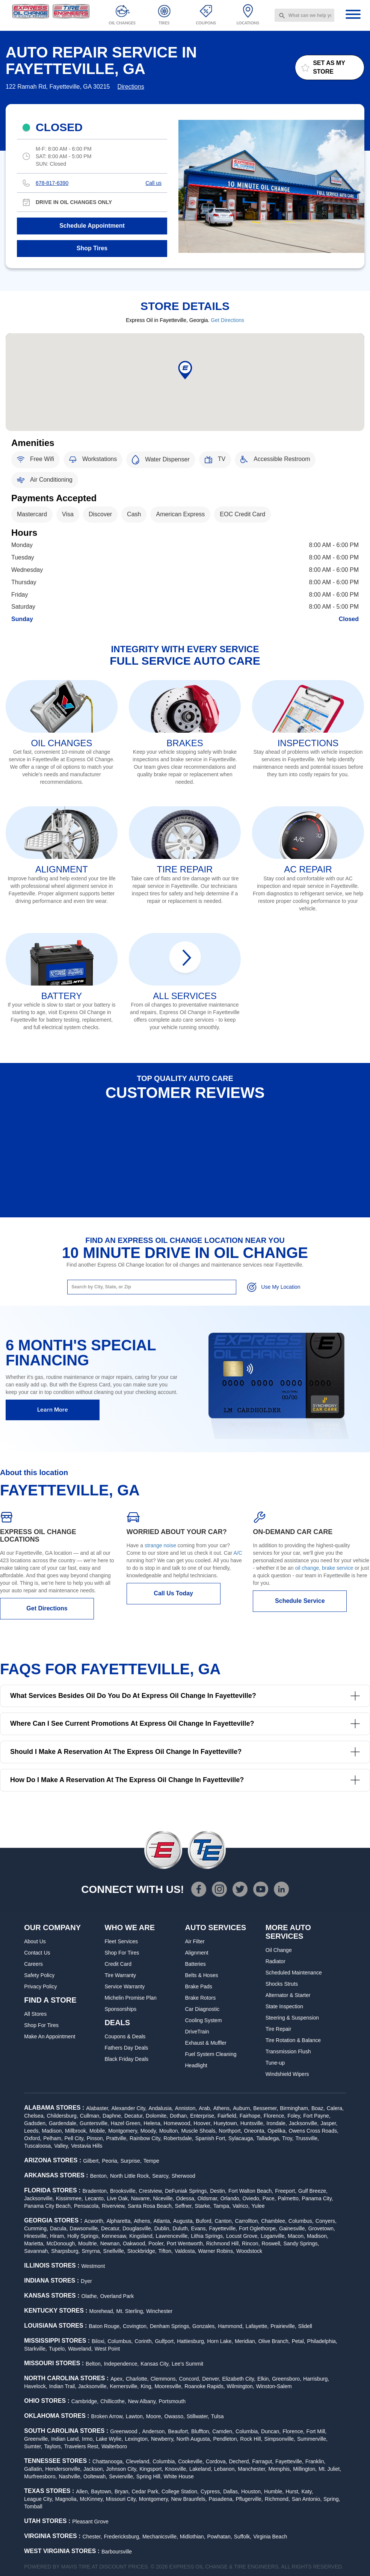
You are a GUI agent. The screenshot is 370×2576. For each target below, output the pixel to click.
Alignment (196, 1953)
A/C (237, 1553)
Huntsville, (252, 2123)
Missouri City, (121, 2499)
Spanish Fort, (211, 2138)
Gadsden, (35, 2123)
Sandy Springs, (301, 2243)
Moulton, (169, 2131)
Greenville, (36, 2439)
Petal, (298, 2341)
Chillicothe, (113, 2401)
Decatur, (134, 2116)
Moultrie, (88, 2243)
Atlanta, (162, 2221)
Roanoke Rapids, (204, 2386)
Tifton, (166, 2251)
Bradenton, (95, 2191)
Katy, (307, 2491)
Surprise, (131, 2161)
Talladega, (268, 2138)
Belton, (94, 2364)
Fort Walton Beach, (250, 2191)
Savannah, (36, 2251)
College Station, (180, 2491)
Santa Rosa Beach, (150, 2206)
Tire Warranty (120, 1975)
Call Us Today (173, 1593)
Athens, (222, 2108)
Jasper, (328, 2123)
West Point (107, 2349)
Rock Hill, (251, 2439)
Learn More (52, 1409)
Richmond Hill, (223, 2243)
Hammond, (230, 2326)
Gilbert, (91, 2161)
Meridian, (246, 2341)
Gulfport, (165, 2341)
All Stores (35, 2014)
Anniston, (186, 2108)
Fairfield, (227, 2116)
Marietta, (34, 2243)
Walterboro (114, 2446)
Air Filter (195, 1941)
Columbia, (247, 2431)
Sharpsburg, (65, 2251)
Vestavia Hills (86, 2146)
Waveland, (80, 2349)
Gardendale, (63, 2123)
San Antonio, (307, 2499)
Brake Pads (198, 1986)
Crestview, (151, 2191)
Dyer (86, 2281)
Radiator (275, 1961)
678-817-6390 (52, 183)
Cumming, (36, 2228)
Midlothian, (192, 2537)
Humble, (274, 2491)
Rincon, (251, 2243)
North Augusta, (194, 2439)
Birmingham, (295, 2108)
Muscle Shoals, (199, 2131)
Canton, (224, 2221)
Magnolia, (66, 2499)
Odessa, (186, 2198)
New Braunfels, (189, 2499)
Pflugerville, (249, 2499)
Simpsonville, (279, 2439)
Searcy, (160, 2176)
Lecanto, (95, 2198)
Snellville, (114, 2251)
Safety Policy (39, 1975)
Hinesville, (36, 2236)
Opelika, (277, 2131)
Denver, (211, 2379)
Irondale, (276, 2123)
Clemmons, (164, 2379)
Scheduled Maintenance (294, 1973)
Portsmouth (172, 2401)
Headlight (196, 2065)
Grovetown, (321, 2228)
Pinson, (95, 2138)
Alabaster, (97, 2108)
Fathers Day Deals (126, 2048)
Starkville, (35, 2349)
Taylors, (53, 2446)
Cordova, (216, 2461)
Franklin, (315, 2461)
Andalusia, (160, 2108)
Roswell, (272, 2243)
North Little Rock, (130, 2176)
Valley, (61, 2146)
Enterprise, (203, 2116)
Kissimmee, (69, 2198)
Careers (33, 1964)
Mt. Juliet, (330, 2469)
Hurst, (292, 2491)
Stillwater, (198, 2416)
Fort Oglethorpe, (258, 2228)
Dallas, (231, 2491)
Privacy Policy (40, 1986)
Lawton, (135, 2416)
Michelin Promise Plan (130, 1998)
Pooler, (156, 2243)
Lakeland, (200, 2469)
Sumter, (33, 2446)
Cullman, (90, 2116)
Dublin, (162, 2228)
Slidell (305, 2326)
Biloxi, (99, 2341)
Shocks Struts (282, 1984)
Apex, (117, 2379)
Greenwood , (125, 2431)
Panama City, (317, 2198)
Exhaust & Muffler (206, 2043)
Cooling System (203, 2020)
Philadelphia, (322, 2341)
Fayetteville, (223, 2228)
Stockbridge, (142, 2251)
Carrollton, (247, 2221)
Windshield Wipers (287, 2074)
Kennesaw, (115, 2236)
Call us (153, 183)
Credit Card (117, 1964)
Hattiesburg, (191, 2341)
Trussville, (307, 2138)
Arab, (205, 2108)
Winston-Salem (274, 2386)
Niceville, (163, 2198)
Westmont (93, 2266)
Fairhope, (251, 2116)
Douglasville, (137, 2228)
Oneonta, (255, 2131)
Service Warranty (124, 1986)
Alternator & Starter (288, 1995)
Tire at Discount (103, 2567)
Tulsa (217, 2416)
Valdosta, (185, 2251)
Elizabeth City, (238, 2379)
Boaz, (318, 2108)
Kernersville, (124, 2386)
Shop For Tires (41, 2025)
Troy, (287, 2138)
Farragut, (262, 2461)
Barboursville (116, 2552)
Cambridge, (84, 2401)
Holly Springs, (83, 2236)
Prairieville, (283, 2326)
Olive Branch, (274, 2341)
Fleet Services (121, 1941)
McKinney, (92, 2499)
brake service (337, 1568)
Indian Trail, (62, 2386)
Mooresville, (168, 2386)
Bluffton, (200, 2431)
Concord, (189, 2379)
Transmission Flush (288, 2051)
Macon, (296, 2236)
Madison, (52, 2131)
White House (179, 2476)
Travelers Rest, (82, 2446)
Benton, (99, 2176)
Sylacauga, (241, 2138)
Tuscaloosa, (38, 2146)
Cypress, (211, 2491)
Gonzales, (204, 2326)
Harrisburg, (316, 2379)
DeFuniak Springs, (186, 2191)
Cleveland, (138, 2461)
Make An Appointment (49, 2036)
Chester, (92, 2537)
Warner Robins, (216, 2251)
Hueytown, (226, 2123)
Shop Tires (92, 248)
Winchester (159, 2311)
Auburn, (242, 2108)
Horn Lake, (220, 2341)
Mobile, (97, 2131)
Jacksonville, (304, 2123)
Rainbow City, (146, 2138)
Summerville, (312, 2439)
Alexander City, (129, 2108)
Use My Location (273, 1287)
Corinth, (143, 2341)
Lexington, (137, 2439)
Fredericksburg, (122, 2537)
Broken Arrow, (107, 2416)
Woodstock (249, 2251)
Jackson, (93, 2469)
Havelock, (35, 2386)
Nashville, (70, 2476)
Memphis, (280, 2469)
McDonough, (61, 2243)
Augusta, (183, 2221)
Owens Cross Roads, (313, 2131)
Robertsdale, (178, 2138)
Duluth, (180, 2228)
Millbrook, (76, 2131)
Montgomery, (123, 2131)
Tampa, (222, 2206)
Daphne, (112, 2116)
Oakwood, (134, 2243)
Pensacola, (87, 2206)
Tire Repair (278, 2029)
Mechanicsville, (160, 2537)
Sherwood (183, 2176)
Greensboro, (286, 2379)
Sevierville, (121, 2476)
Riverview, (114, 2206)
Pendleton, (225, 2439)
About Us (35, 1941)
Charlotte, (137, 2379)
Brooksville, (123, 2191)
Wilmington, (240, 2386)
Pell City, (75, 2138)
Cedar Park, (145, 2491)
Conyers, (326, 2221)
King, (147, 2386)
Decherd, (239, 2461)
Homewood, (178, 2123)
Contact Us (37, 1953)
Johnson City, (121, 2469)
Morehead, (102, 2311)
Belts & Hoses (201, 1975)
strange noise (160, 1545)
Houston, (251, 2491)
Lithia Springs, (207, 2236)
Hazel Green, (126, 2123)
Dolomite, (157, 2116)
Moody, (148, 2131)
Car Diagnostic (202, 2009)
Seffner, (184, 2206)
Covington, (135, 2326)
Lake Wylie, (109, 2439)
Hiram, (57, 2236)
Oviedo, (251, 2198)
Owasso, (174, 2416)
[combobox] (304, 15)
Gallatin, (33, 2469)
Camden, (223, 2431)
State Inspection (284, 2006)
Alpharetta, (119, 2221)
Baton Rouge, (105, 2326)
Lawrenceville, (172, 2236)
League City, (38, 2499)
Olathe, (90, 2296)
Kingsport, (151, 2469)
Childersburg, (62, 2116)
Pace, (269, 2198)
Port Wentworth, (185, 2243)
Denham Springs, (170, 2326)
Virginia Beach (270, 2537)
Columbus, (301, 2221)
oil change (307, 1568)
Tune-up (275, 2063)
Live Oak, (118, 2198)
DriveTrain (197, 2032)
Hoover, (202, 2123)
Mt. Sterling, (130, 2311)
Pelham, (52, 2138)
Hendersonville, (63, 2469)
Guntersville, (94, 2123)
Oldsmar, (208, 2198)
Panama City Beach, (48, 2206)
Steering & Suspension (292, 2018)
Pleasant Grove (90, 2522)
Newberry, (163, 2439)
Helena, (152, 2123)
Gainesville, (292, 2228)
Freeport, (285, 2191)
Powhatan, (219, 2537)
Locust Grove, (242, 2236)
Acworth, (94, 2221)
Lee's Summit (187, 2364)
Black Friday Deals (126, 2059)
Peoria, (110, 2161)
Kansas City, (155, 2364)
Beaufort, (178, 2431)
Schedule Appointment (92, 225)
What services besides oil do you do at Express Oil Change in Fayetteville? (185, 1696)
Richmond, (277, 2499)
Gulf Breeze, (313, 2191)
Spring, (331, 2499)
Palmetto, (289, 2198)
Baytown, (102, 2491)
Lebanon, (225, 2469)
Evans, (199, 2228)
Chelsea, (34, 2116)
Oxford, (32, 2138)
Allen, (82, 2491)
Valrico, (241, 2206)
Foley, (294, 2116)
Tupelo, (57, 2349)
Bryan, (122, 2491)
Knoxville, (176, 2469)
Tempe (151, 2161)
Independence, (121, 2364)
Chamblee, (274, 2221)
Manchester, (252, 2469)
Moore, (154, 2416)
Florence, (274, 2116)
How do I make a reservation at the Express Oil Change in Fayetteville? (185, 1780)
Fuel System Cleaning (211, 2054)
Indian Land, (65, 2439)
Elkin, (263, 2379)
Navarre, (141, 2198)
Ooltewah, (95, 2476)
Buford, (204, 2221)
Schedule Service (300, 1601)
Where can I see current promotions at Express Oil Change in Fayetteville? (185, 1723)
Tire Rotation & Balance (293, 2040)
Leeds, (32, 2131)
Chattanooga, (108, 2461)
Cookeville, (191, 2461)
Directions (131, 86)
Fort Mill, (317, 2431)
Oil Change (279, 1950)
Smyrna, (91, 2251)
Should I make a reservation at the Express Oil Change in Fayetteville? (185, 1752)
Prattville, (117, 2138)
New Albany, (142, 2401)
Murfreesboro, (40, 2476)
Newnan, (110, 2243)
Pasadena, (221, 2499)
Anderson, (154, 2431)
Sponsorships (120, 2009)
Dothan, (179, 2116)
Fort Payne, (316, 2116)
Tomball (33, 2506)
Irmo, (88, 2439)
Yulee (258, 2206)
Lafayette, (257, 2326)
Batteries (195, 1964)
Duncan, (271, 2431)
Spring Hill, (149, 2476)
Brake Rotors (200, 1998)
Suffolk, (242, 2537)
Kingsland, (141, 2236)
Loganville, (273, 2236)
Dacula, (59, 2228)
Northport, (230, 2131)
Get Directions (227, 320)
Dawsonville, (85, 2228)
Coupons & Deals (124, 2036)
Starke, (203, 2206)
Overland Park (117, 2296)
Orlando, (230, 2198)
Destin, (218, 2191)
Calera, (335, 2108)
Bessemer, (265, 2108)
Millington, (305, 2469)
